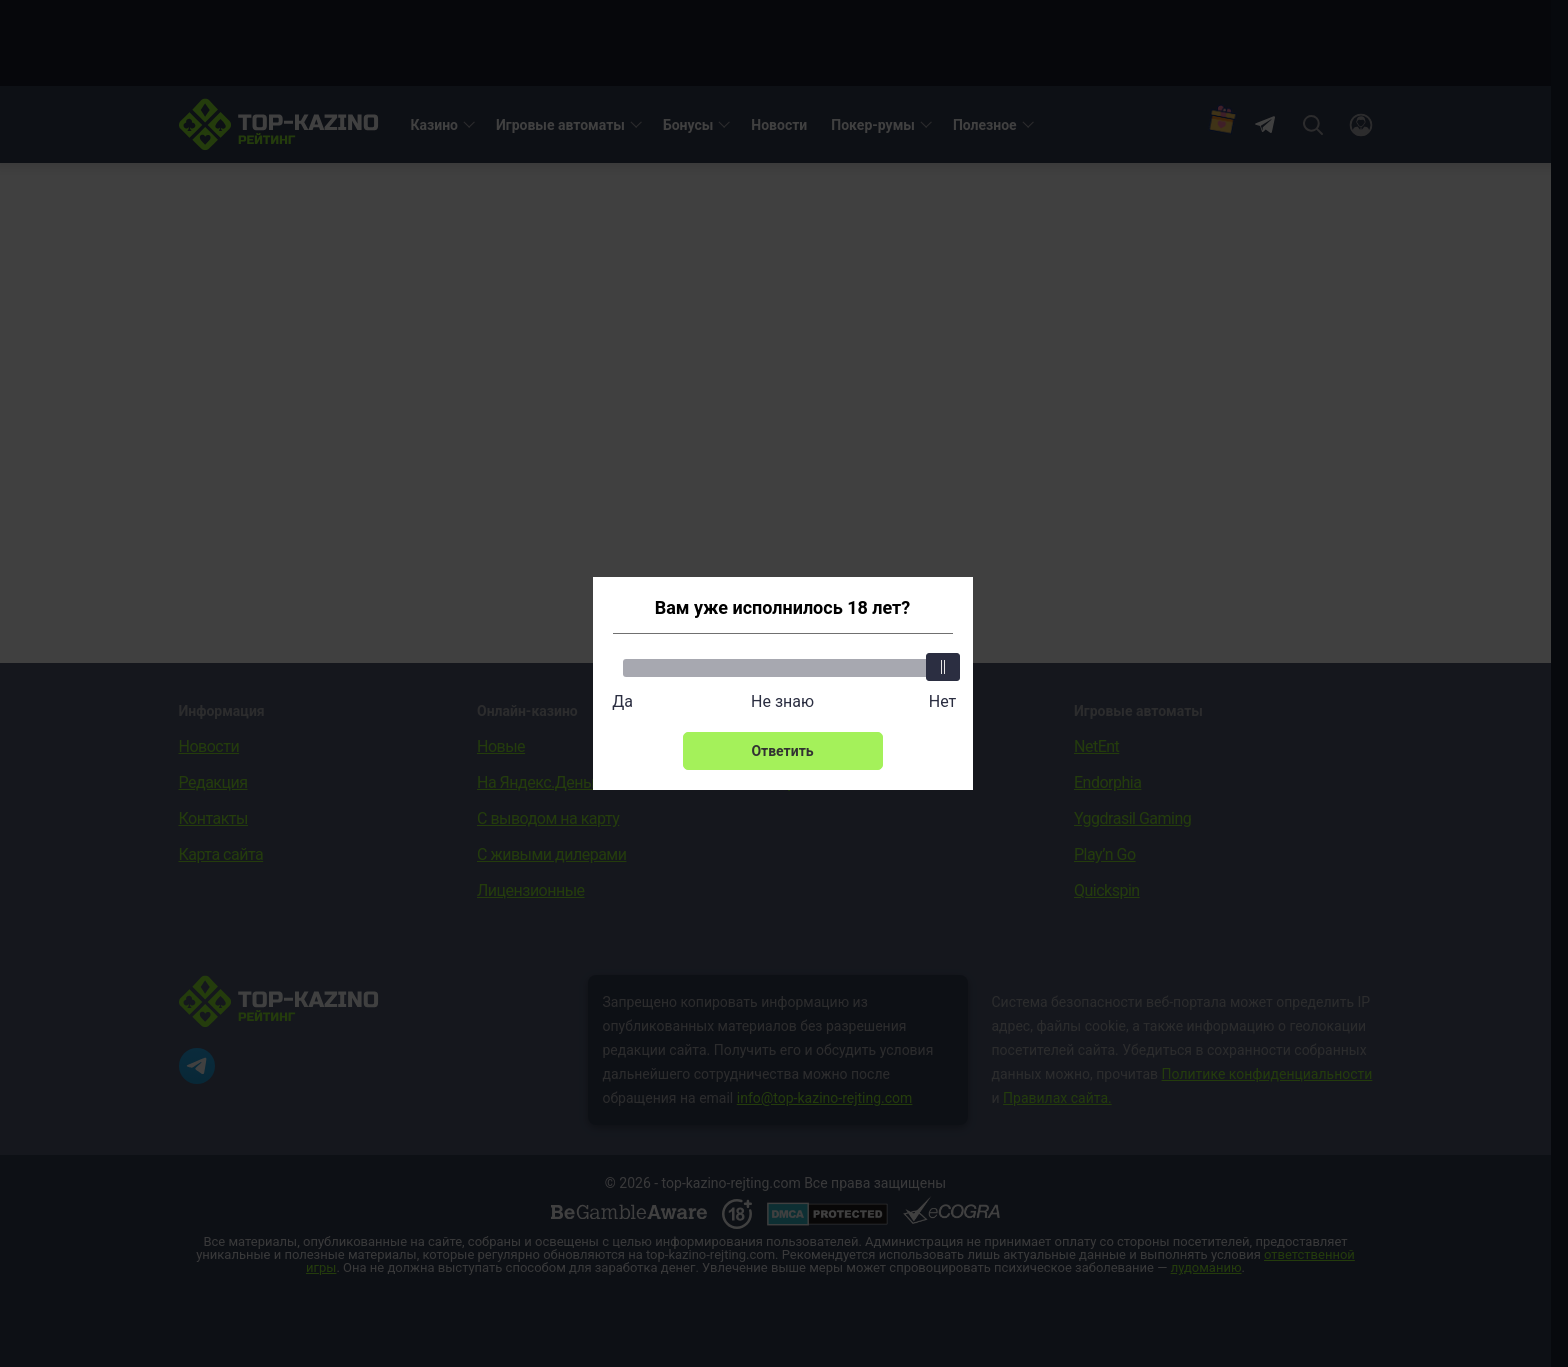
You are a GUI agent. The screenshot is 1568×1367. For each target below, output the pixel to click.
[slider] (943, 667)
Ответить (782, 751)
